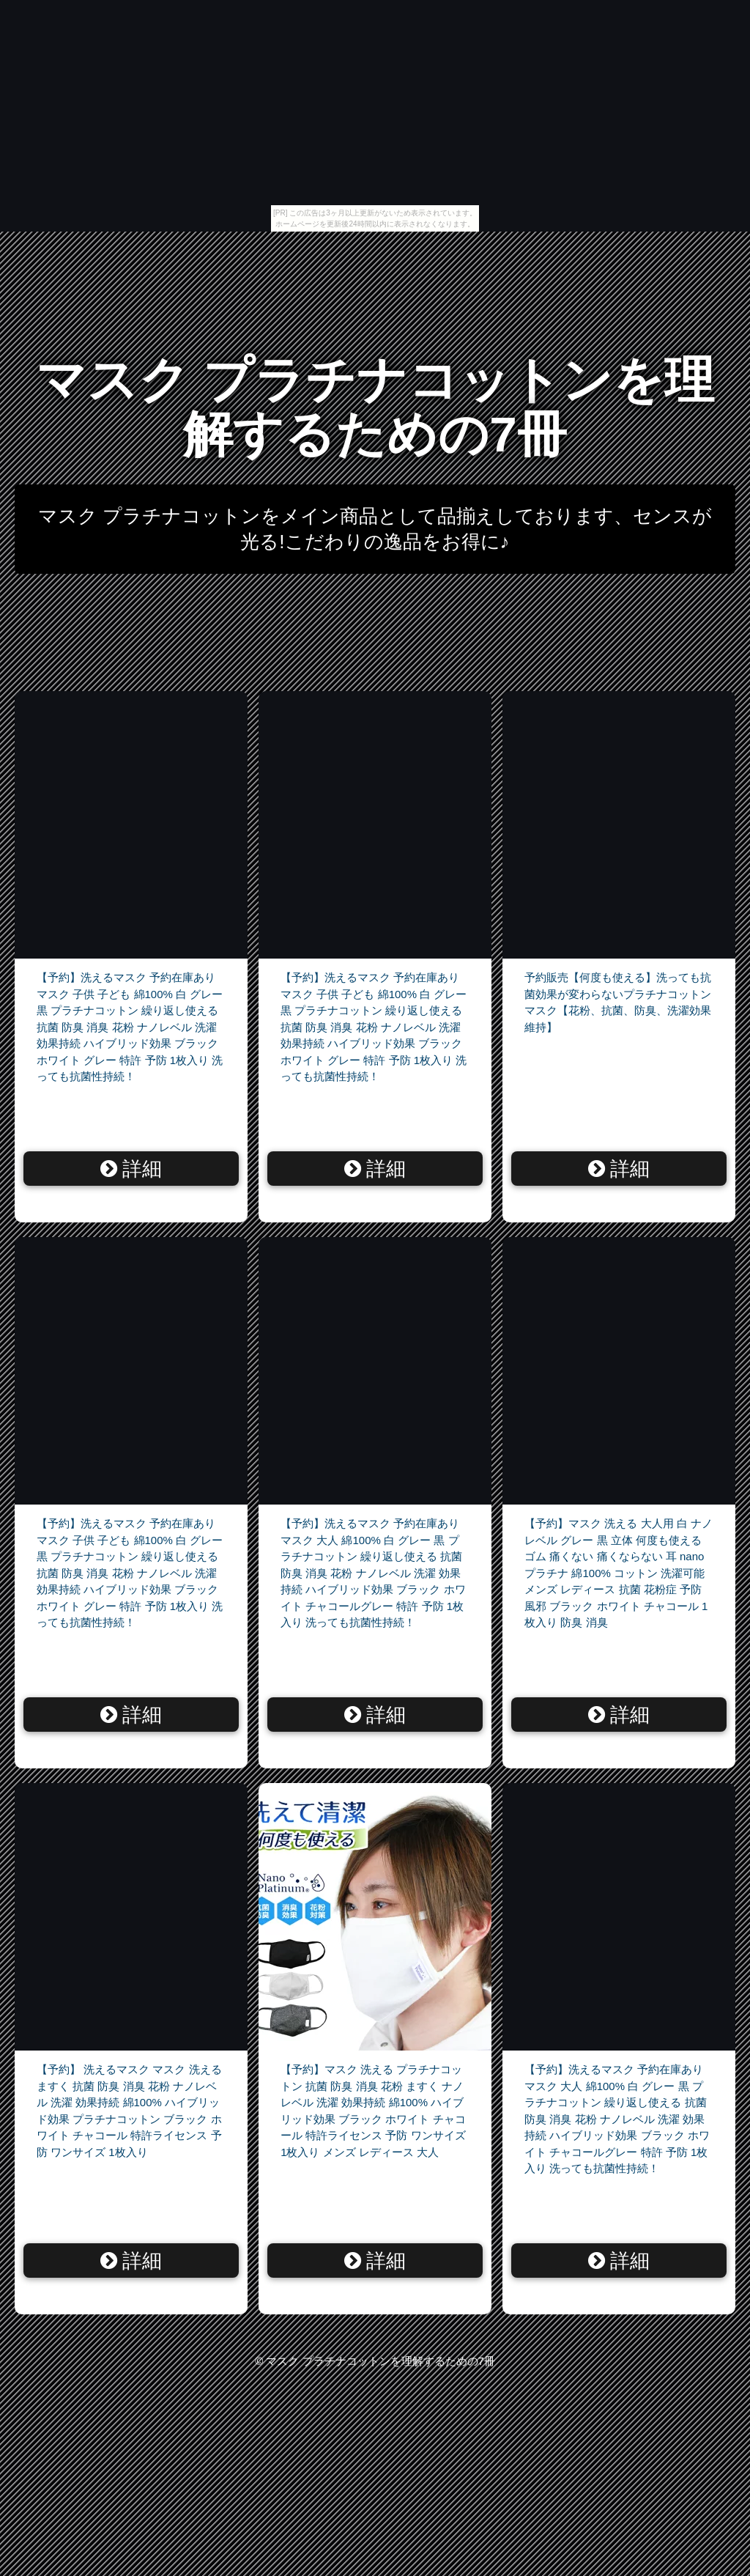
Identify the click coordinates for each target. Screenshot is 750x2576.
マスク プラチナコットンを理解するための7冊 (375, 407)
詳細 (131, 1169)
